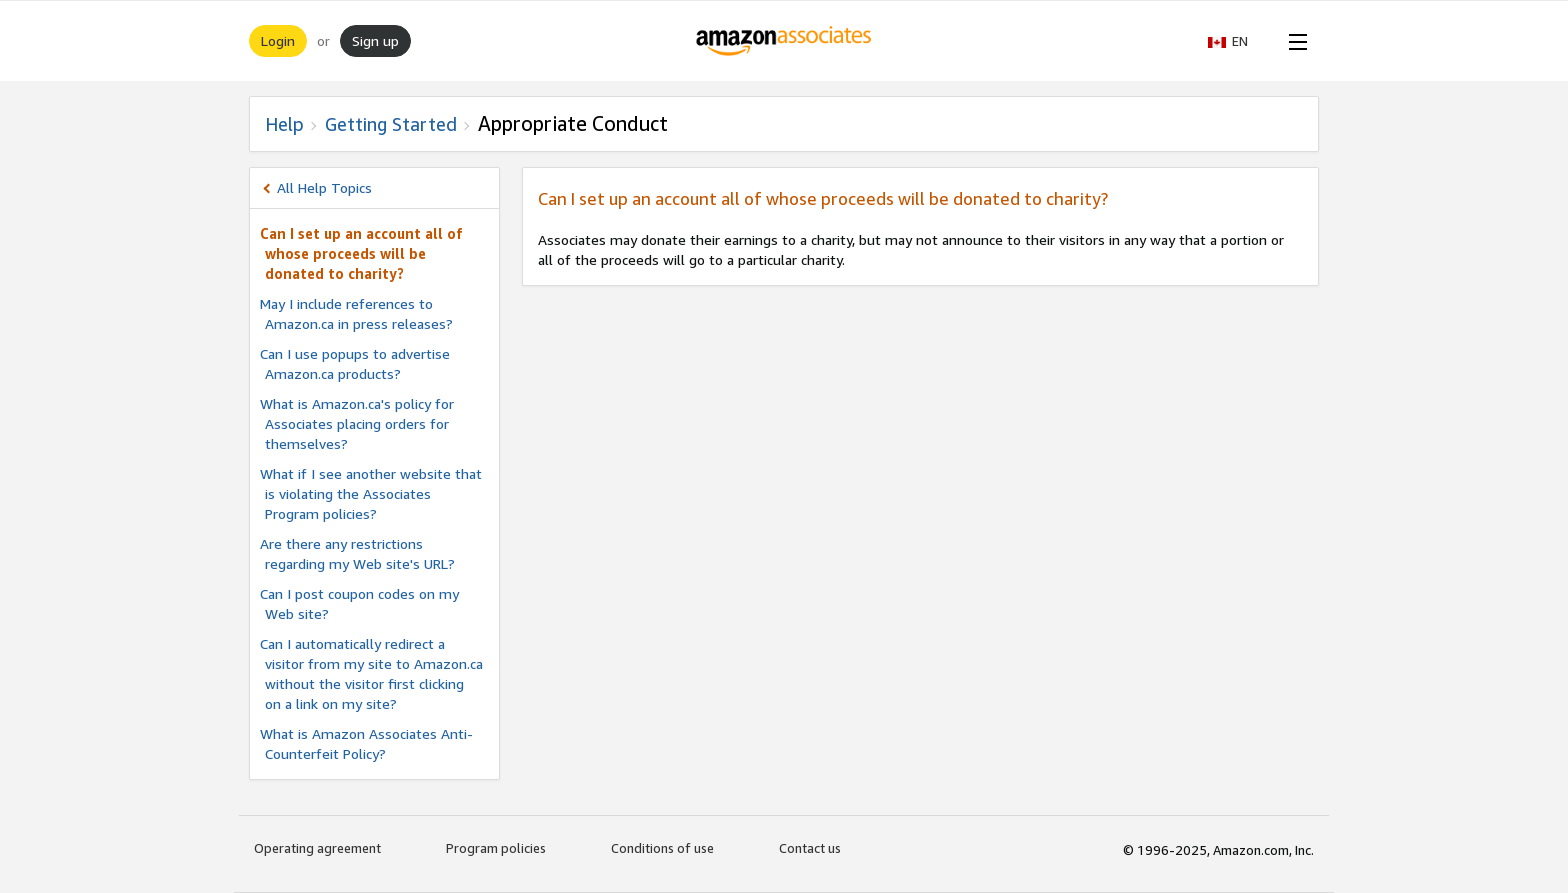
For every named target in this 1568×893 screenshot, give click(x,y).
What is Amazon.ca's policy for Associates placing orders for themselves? (357, 423)
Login (278, 40)
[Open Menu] (1294, 41)
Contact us (810, 848)
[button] (1238, 41)
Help (284, 124)
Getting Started (391, 124)
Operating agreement (317, 848)
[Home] (784, 41)
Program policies (496, 848)
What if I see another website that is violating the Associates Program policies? (371, 493)
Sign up (375, 40)
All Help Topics (324, 187)
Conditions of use (662, 848)
